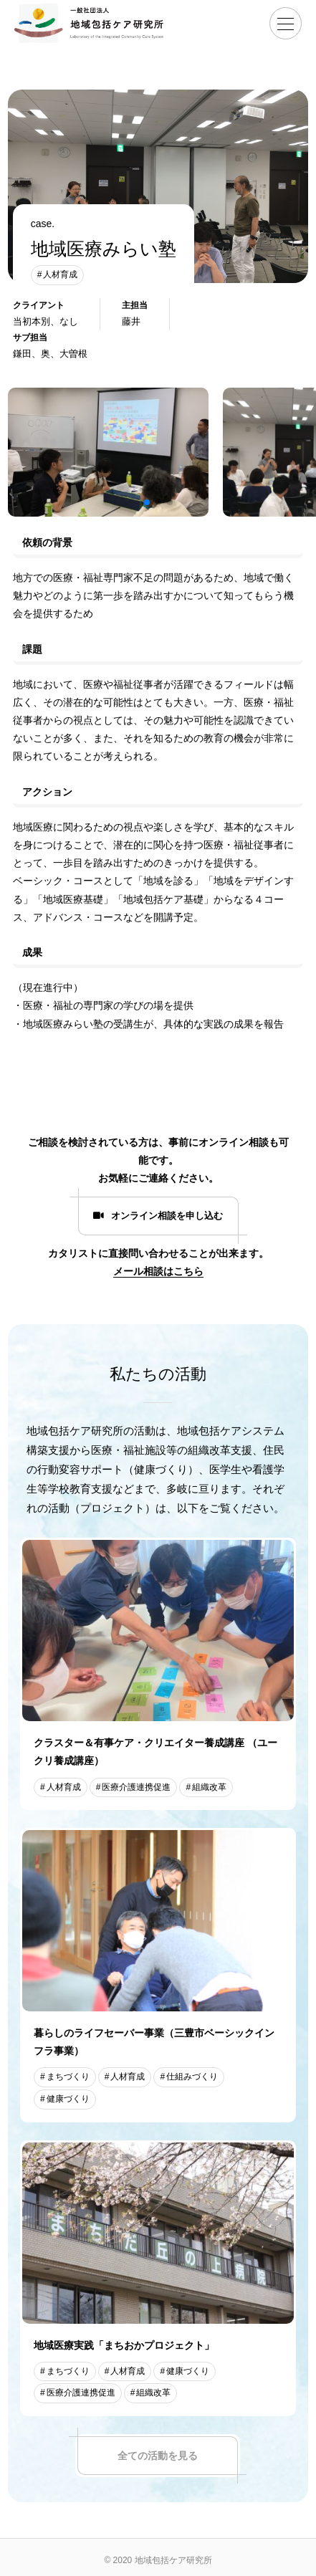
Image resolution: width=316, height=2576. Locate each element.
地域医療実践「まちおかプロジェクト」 (124, 2345)
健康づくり (68, 2099)
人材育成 (60, 274)
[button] (147, 502)
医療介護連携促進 (136, 1787)
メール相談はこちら (158, 1271)
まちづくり (68, 2077)
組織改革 (209, 1787)
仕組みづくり (192, 2077)
